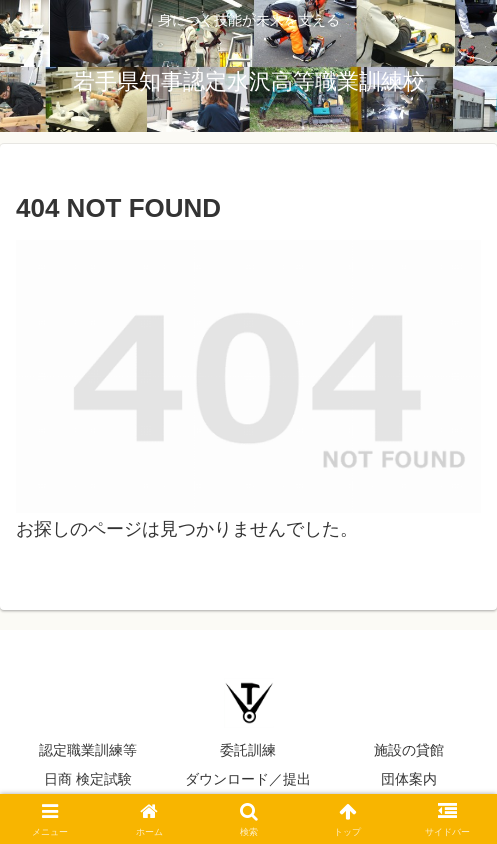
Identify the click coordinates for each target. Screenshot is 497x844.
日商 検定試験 (88, 779)
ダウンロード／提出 (248, 779)
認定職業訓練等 (88, 750)
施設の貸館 (409, 750)
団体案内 (409, 779)
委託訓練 (248, 750)
